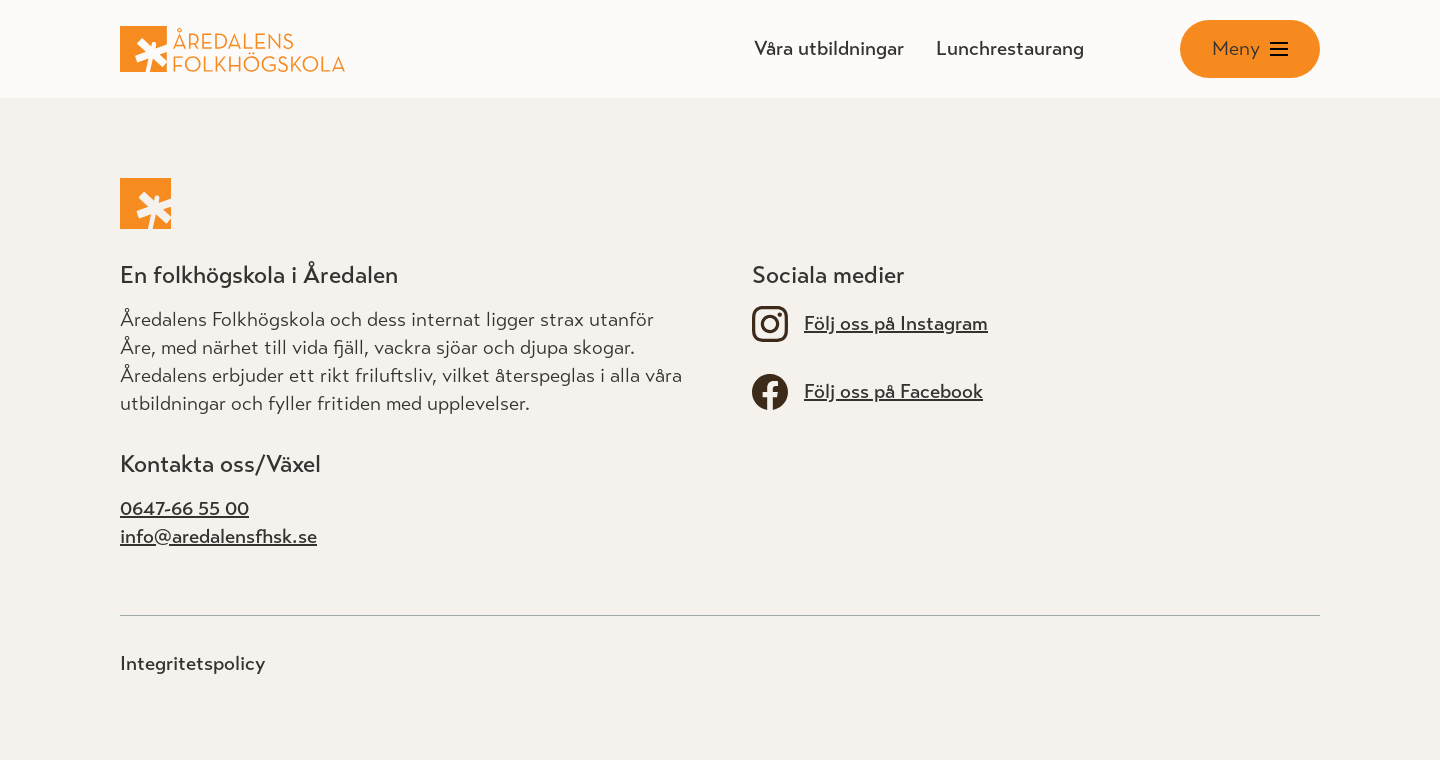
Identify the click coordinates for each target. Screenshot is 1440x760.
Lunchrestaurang (1010, 48)
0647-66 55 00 (184, 508)
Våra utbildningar (829, 48)
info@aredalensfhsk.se (218, 536)
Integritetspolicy (192, 663)
